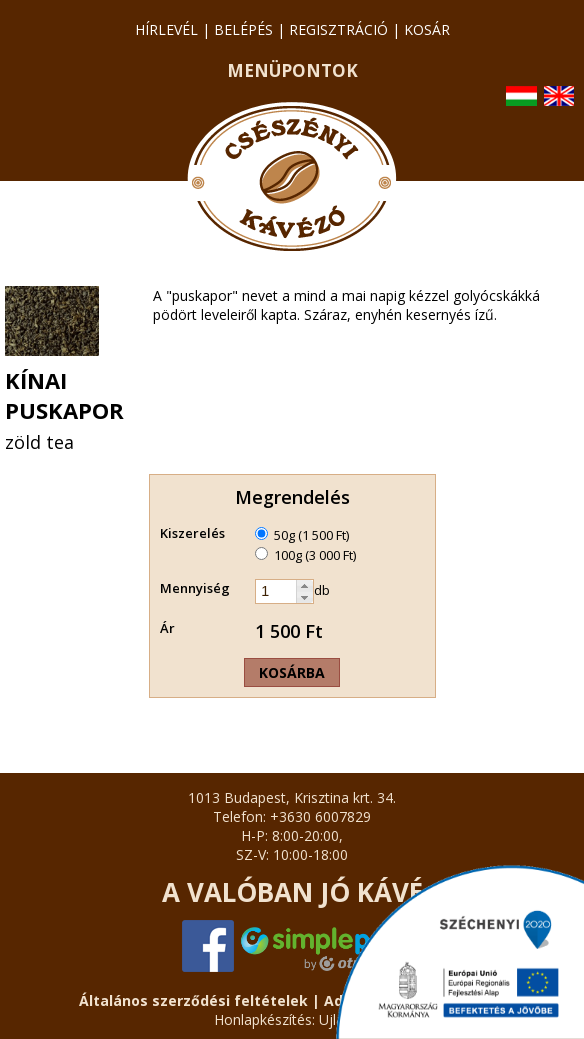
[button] (304, 586)
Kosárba (292, 672)
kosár (427, 29)
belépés (243, 29)
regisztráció (338, 29)
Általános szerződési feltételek (193, 1000)
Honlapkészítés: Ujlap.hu (292, 1019)
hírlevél (166, 29)
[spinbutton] (276, 591)
